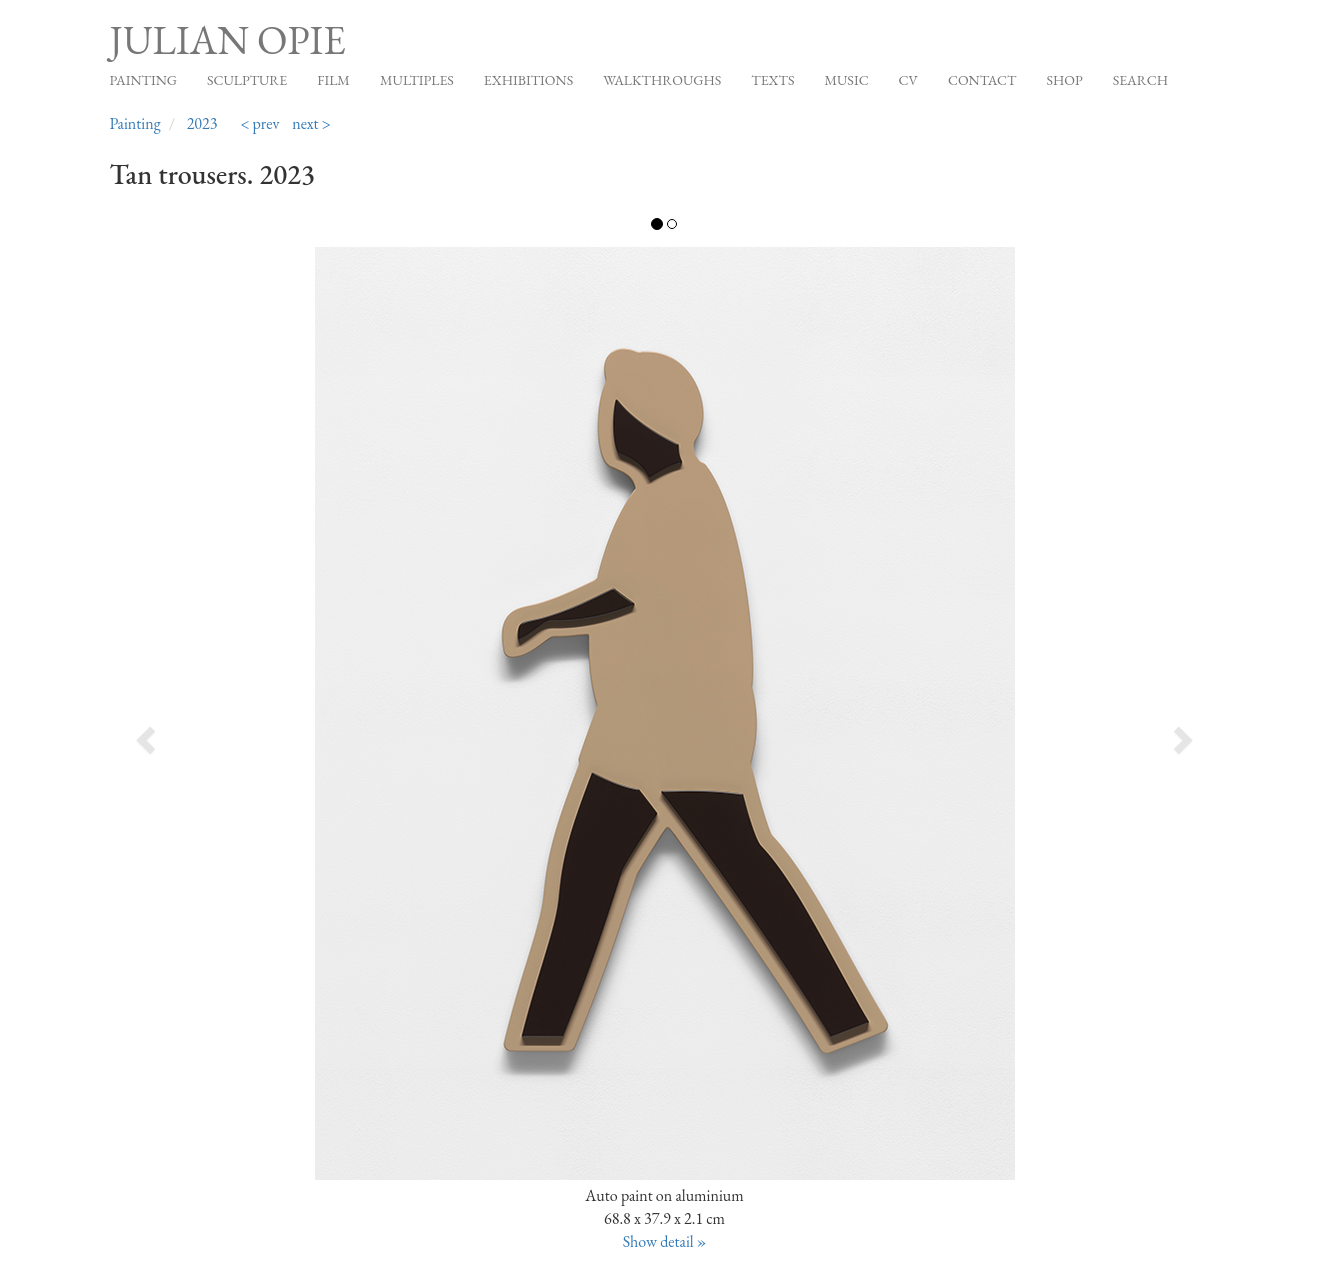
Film (333, 80)
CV (908, 80)
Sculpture (247, 80)
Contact (982, 80)
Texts (772, 80)
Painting (143, 80)
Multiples (417, 80)
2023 (202, 123)
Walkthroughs (662, 80)
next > (311, 123)
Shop (1064, 80)
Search (1140, 80)
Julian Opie (228, 40)
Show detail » (665, 1241)
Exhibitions (528, 80)
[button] (221, 733)
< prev (259, 123)
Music (846, 80)
